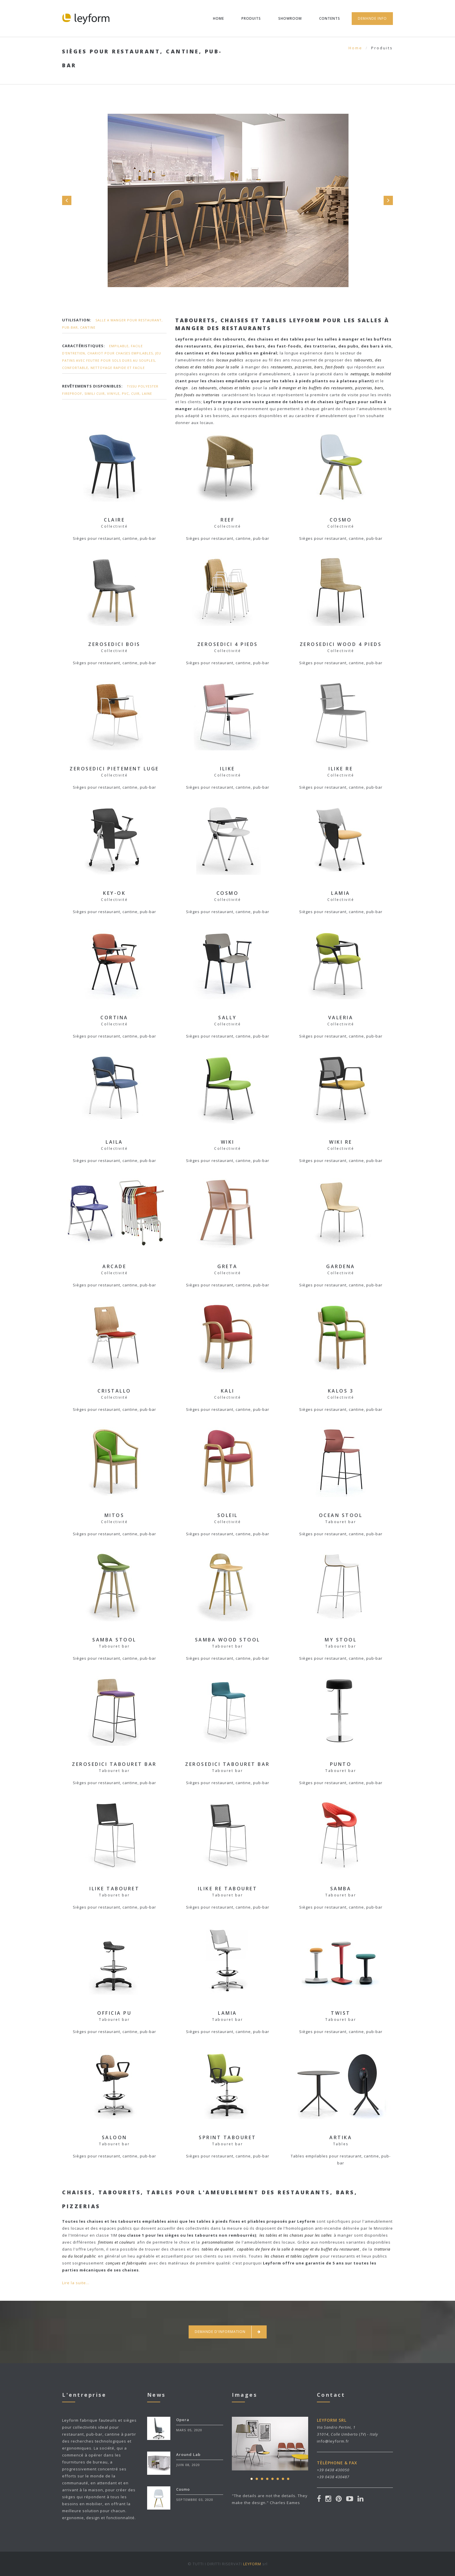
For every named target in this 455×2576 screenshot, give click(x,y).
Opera (182, 2419)
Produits (251, 18)
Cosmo (183, 2489)
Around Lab (188, 2454)
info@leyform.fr (333, 2441)
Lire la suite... (75, 2282)
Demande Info (372, 18)
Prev (66, 200)
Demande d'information (228, 2332)
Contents (329, 18)
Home (218, 18)
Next (388, 200)
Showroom (290, 18)
